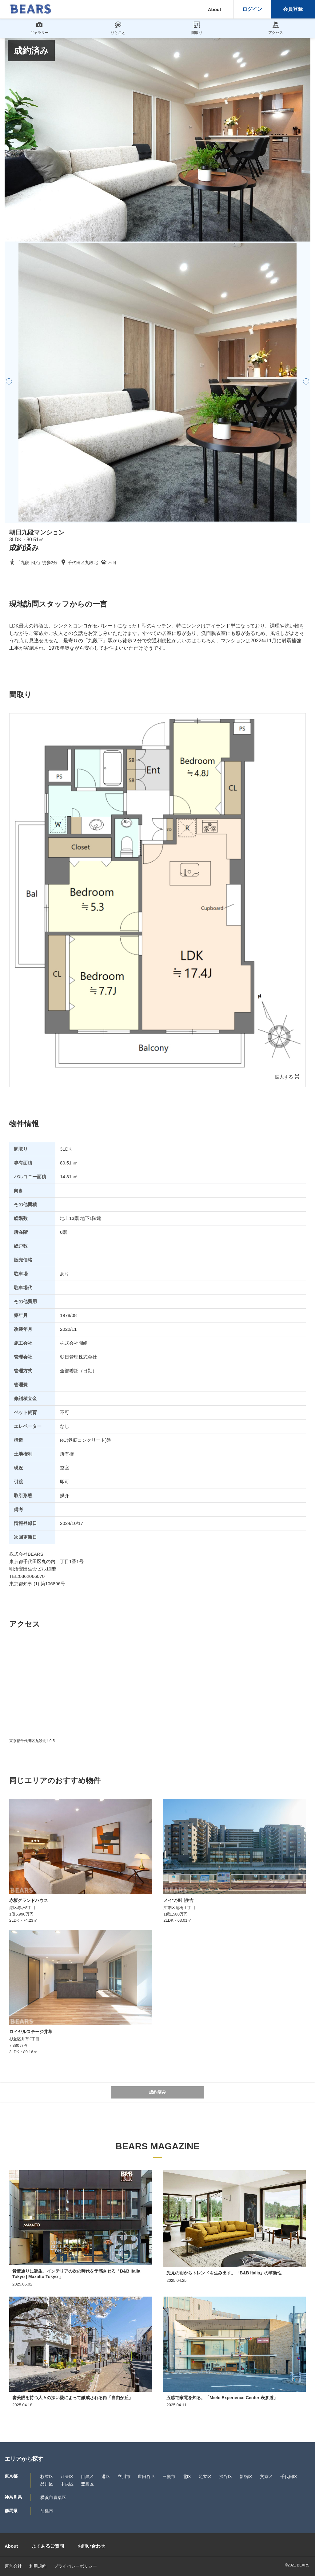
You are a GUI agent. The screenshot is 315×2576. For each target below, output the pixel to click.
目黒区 (87, 2476)
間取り (196, 28)
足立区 (205, 2476)
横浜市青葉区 (53, 2497)
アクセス (275, 28)
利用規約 (37, 2566)
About (214, 9)
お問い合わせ (91, 2546)
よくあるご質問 (48, 2546)
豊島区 (87, 2483)
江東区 (67, 2476)
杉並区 (46, 2476)
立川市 (124, 2476)
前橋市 (46, 2511)
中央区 (67, 2483)
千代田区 (288, 2476)
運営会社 (13, 2566)
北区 (187, 2476)
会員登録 (293, 9)
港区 (106, 2476)
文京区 (266, 2476)
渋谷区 (225, 2476)
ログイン (252, 9)
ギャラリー (39, 28)
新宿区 (246, 2476)
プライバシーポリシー (75, 2566)
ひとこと (118, 28)
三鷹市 (168, 2476)
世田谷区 (146, 2476)
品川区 (46, 2483)
